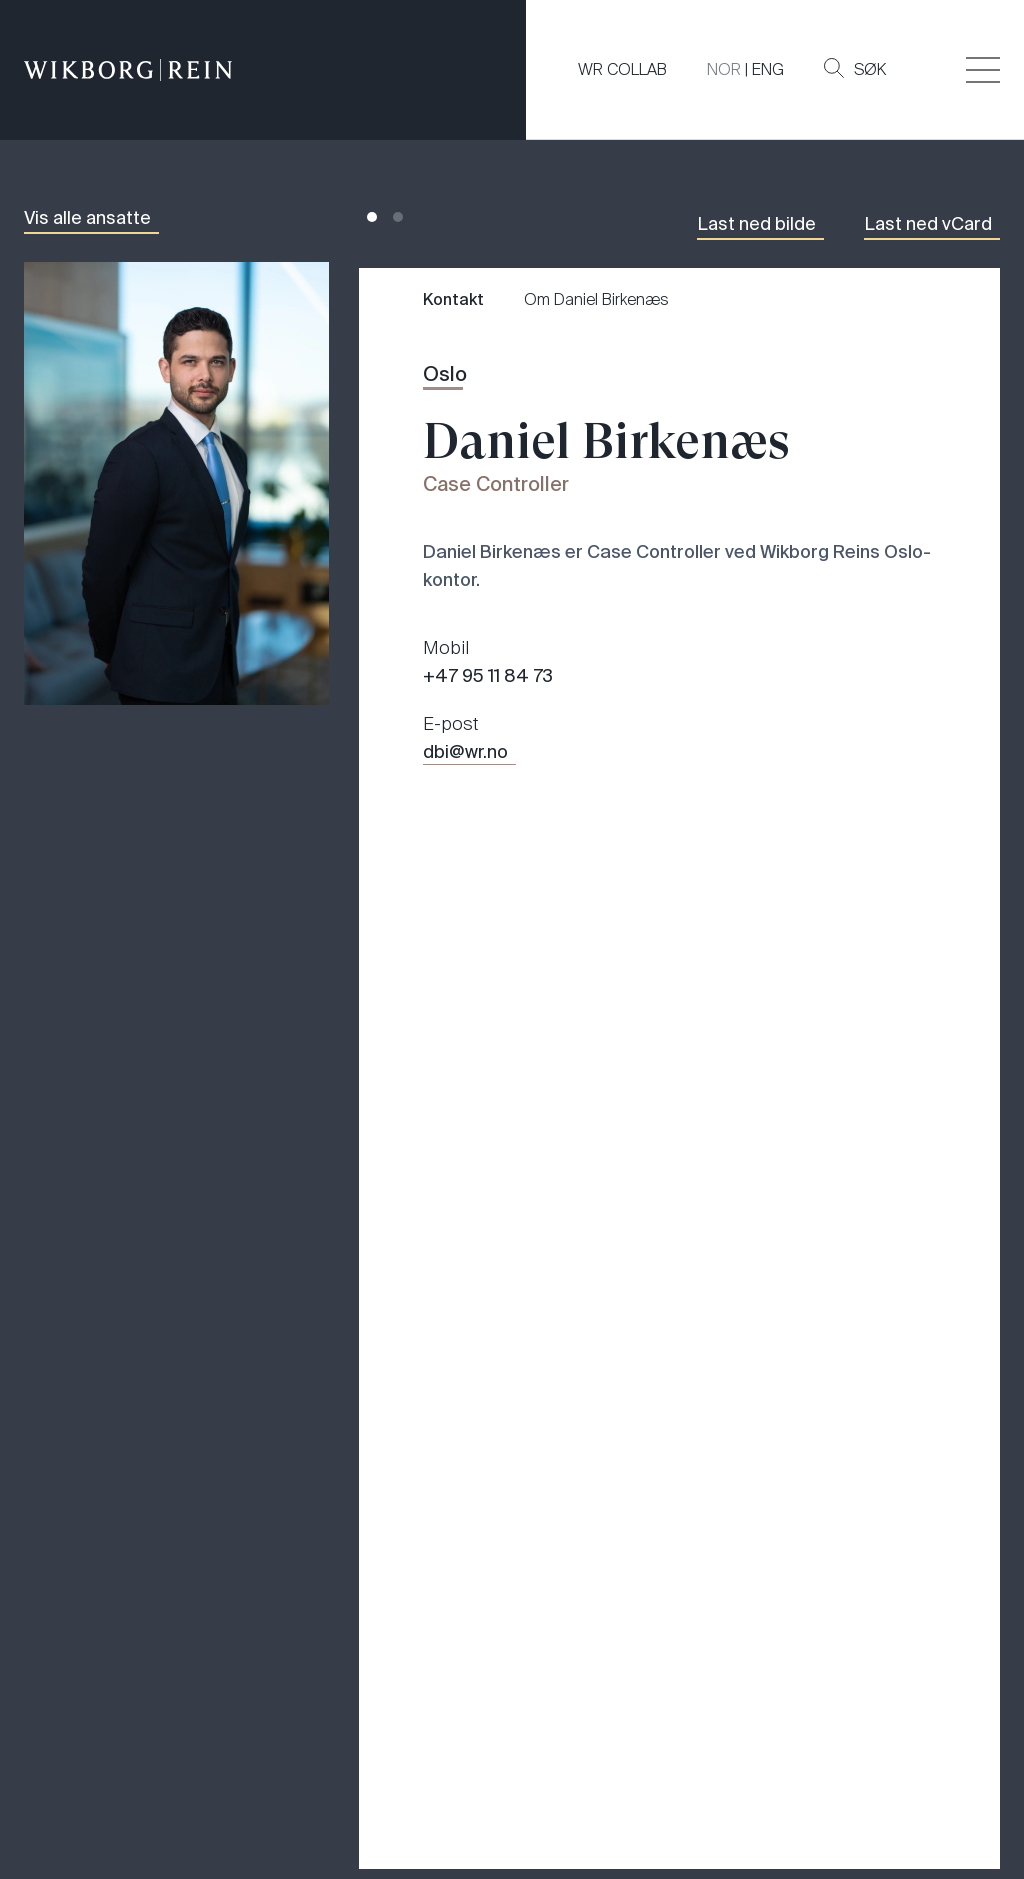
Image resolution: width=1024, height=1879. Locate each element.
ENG (768, 69)
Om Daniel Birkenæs (596, 299)
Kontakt (453, 299)
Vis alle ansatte (87, 218)
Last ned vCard (928, 224)
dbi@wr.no (465, 752)
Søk (855, 69)
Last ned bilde (756, 224)
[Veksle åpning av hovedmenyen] (983, 70)
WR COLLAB (622, 69)
